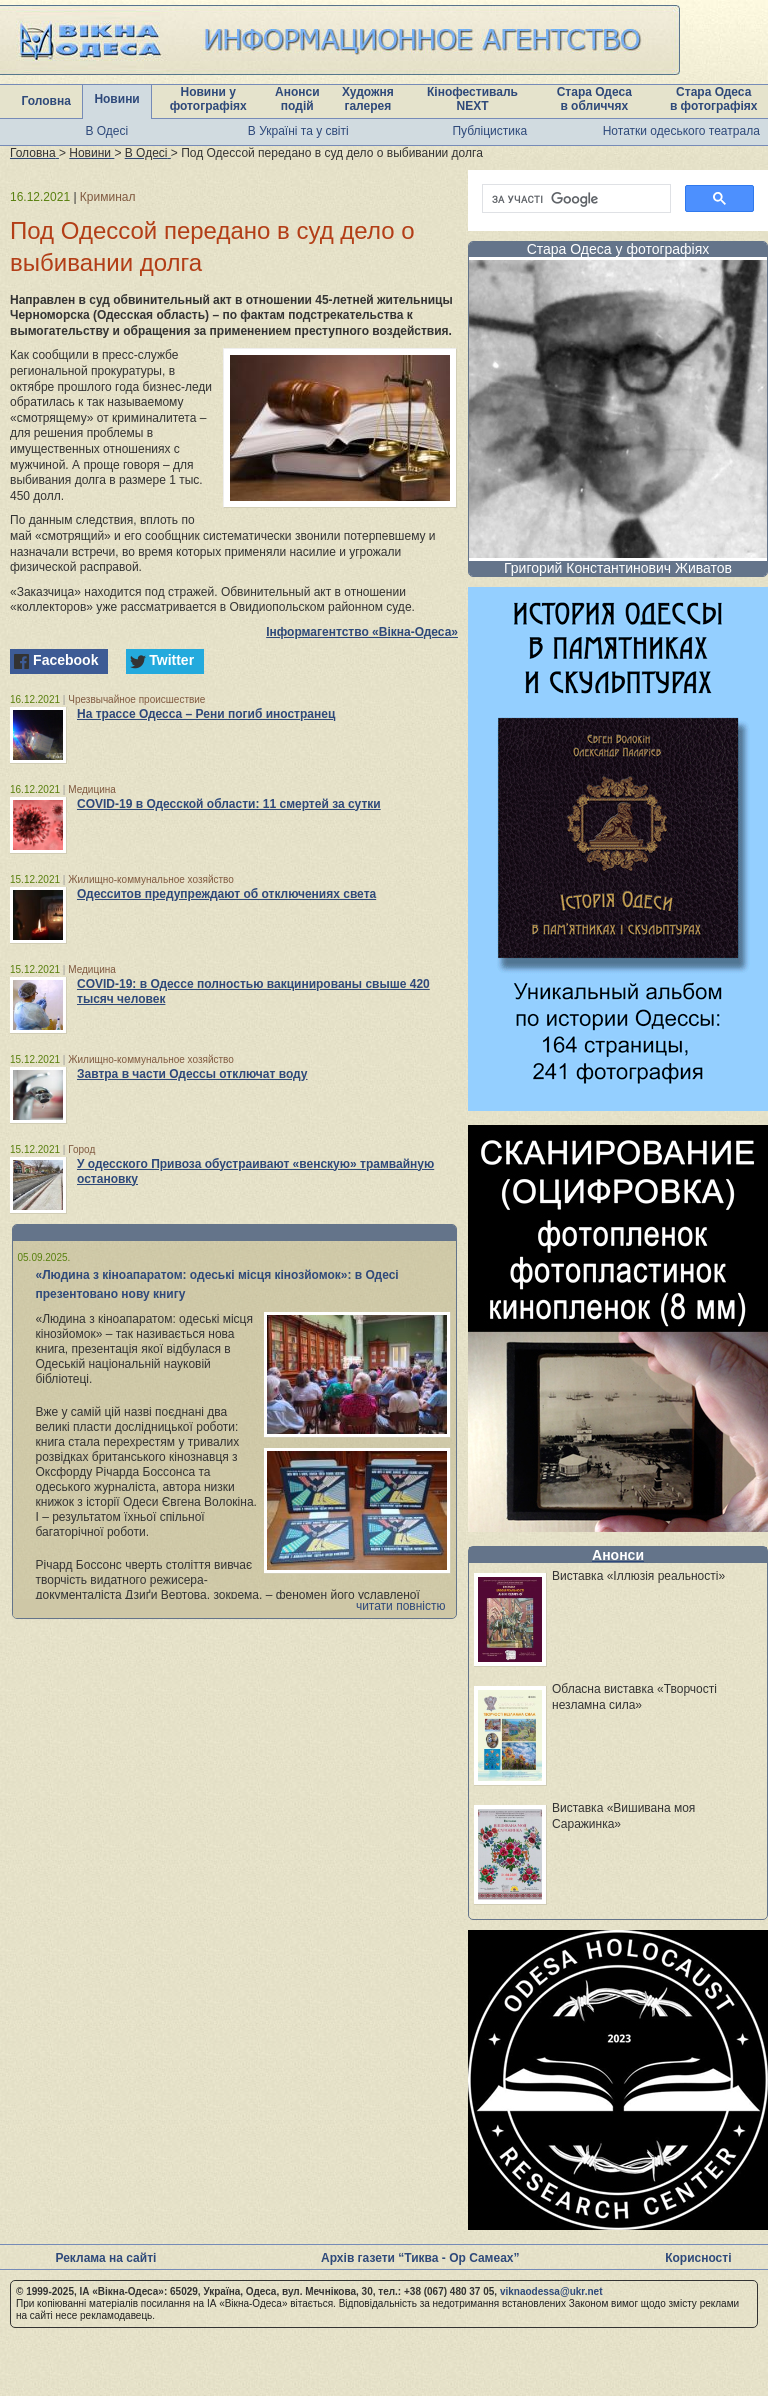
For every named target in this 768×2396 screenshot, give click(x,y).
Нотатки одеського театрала (681, 131)
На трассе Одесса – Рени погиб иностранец (206, 714)
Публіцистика (489, 131)
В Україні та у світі (298, 131)
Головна (46, 101)
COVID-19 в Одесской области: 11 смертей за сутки (229, 804)
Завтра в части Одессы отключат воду (192, 1074)
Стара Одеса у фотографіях (618, 249)
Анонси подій (297, 99)
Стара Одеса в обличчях (594, 99)
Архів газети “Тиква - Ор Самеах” (420, 2258)
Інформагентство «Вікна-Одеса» (362, 632)
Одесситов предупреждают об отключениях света (226, 894)
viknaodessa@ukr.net (551, 2291)
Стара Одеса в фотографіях (714, 99)
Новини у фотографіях (208, 99)
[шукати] (574, 199)
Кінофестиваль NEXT (472, 99)
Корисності (698, 2258)
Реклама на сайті (105, 2258)
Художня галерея (368, 99)
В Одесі (106, 131)
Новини (116, 99)
